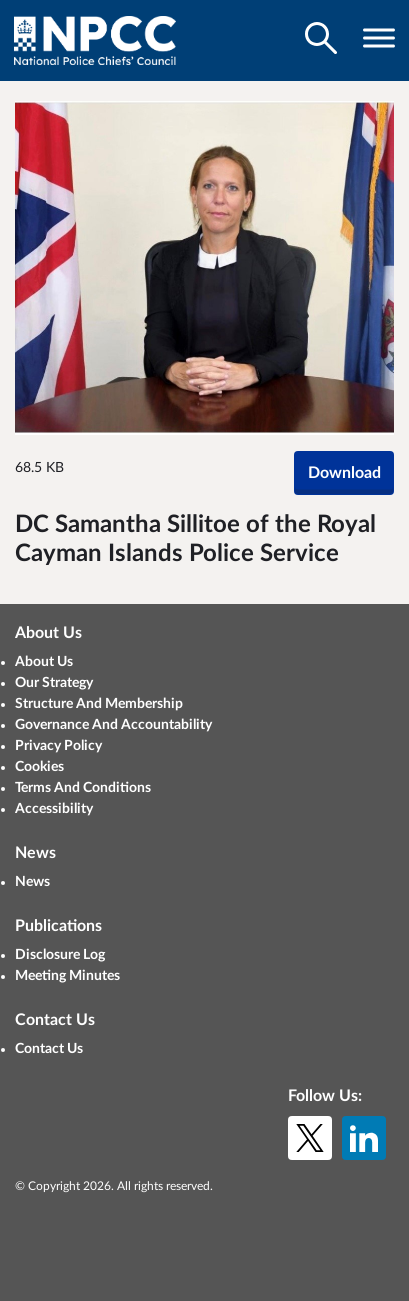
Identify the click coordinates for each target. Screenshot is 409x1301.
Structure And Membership (99, 704)
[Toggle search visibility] (321, 38)
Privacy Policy (58, 746)
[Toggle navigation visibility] (379, 38)
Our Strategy (54, 683)
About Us (44, 662)
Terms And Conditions (83, 788)
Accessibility (54, 809)
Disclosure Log (60, 955)
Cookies (39, 767)
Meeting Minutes (67, 976)
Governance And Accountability (113, 725)
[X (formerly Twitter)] (310, 1138)
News (32, 882)
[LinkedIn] (364, 1138)
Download (344, 473)
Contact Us (49, 1049)
